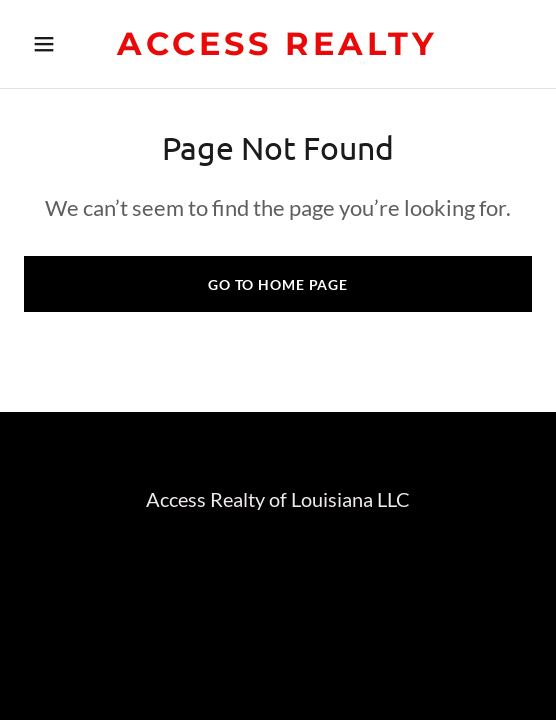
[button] (62, 44)
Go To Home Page (278, 284)
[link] (278, 48)
